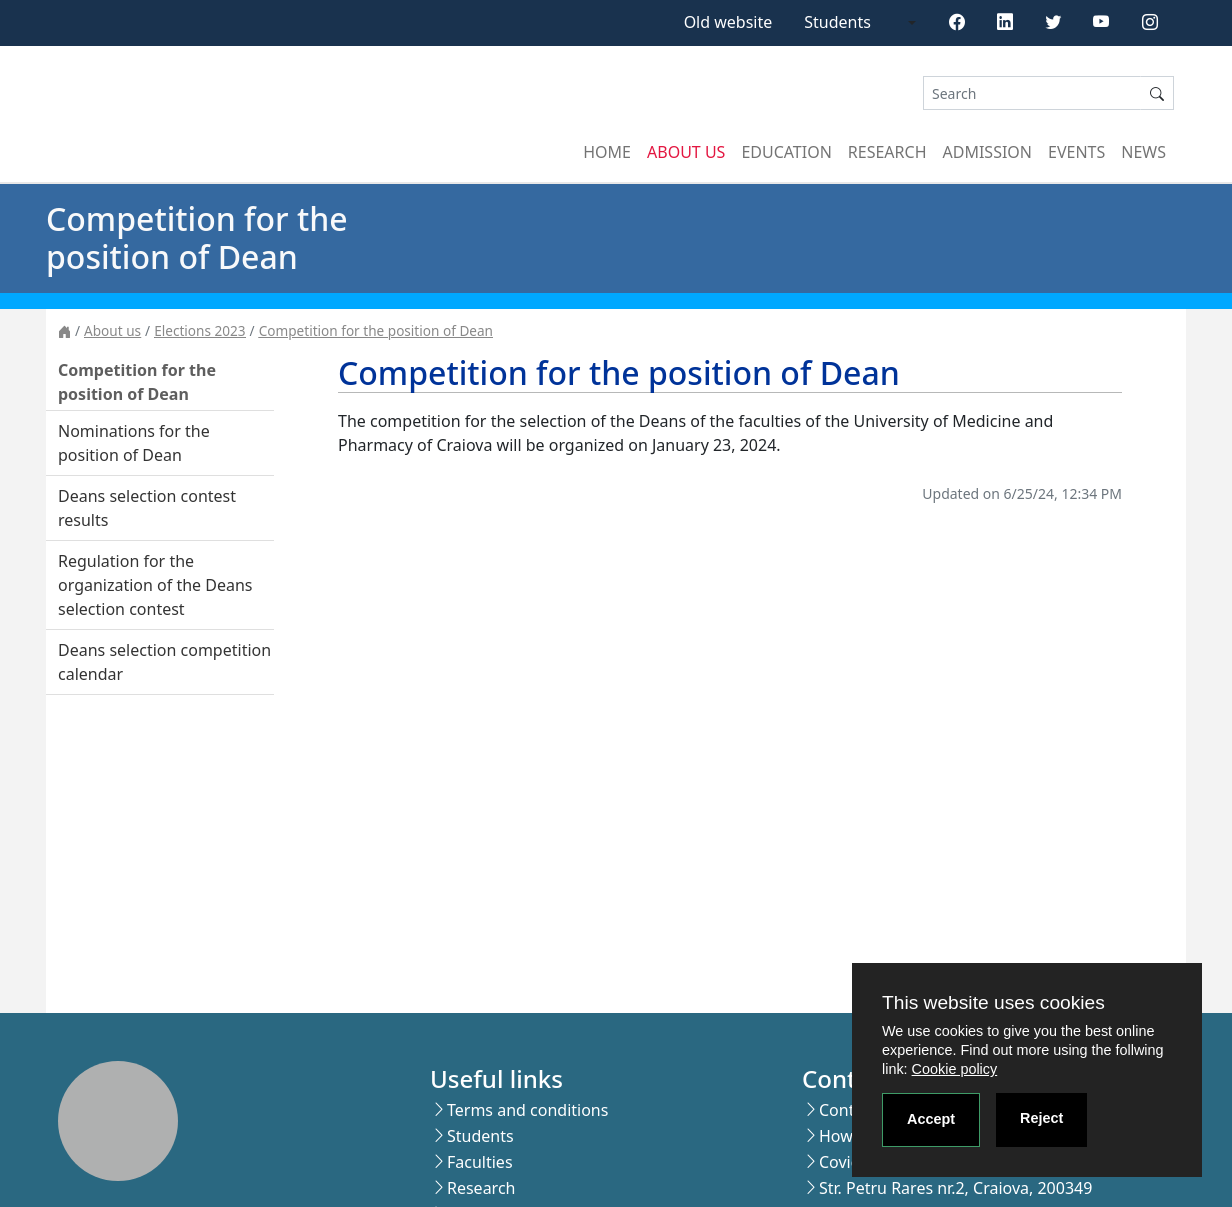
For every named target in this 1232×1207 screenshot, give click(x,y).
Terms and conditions (527, 1110)
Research (887, 152)
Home (607, 152)
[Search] (1032, 93)
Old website (728, 22)
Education (786, 152)
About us (686, 152)
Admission (988, 152)
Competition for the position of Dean (376, 330)
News (1143, 152)
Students (837, 22)
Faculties (480, 1162)
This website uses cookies (993, 1002)
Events (1076, 152)
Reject (1041, 1118)
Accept (931, 1119)
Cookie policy (955, 1069)
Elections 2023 (199, 330)
